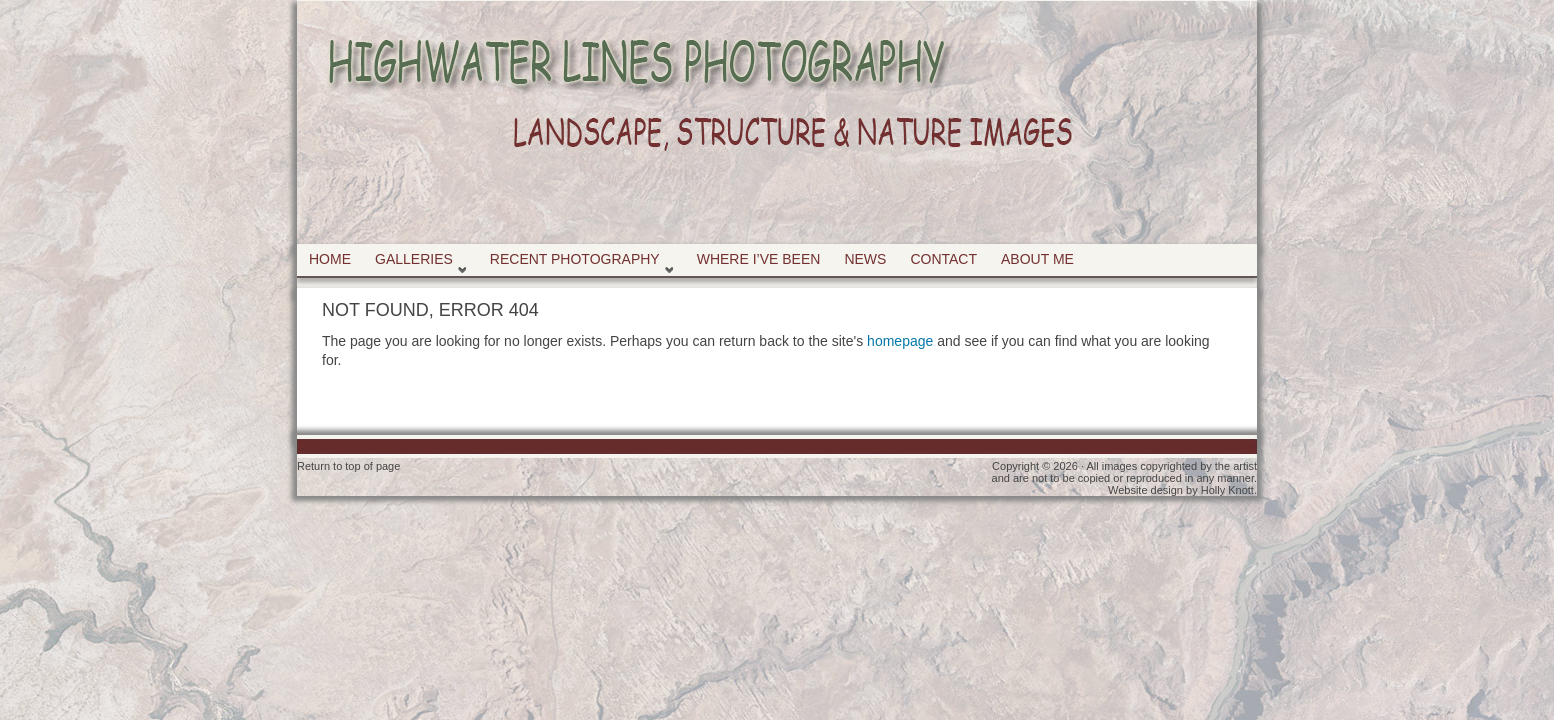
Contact (943, 259)
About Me (1037, 259)
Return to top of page (348, 466)
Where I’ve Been (759, 259)
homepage (900, 341)
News (865, 259)
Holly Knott (1227, 490)
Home (330, 259)
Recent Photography (577, 263)
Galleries (416, 263)
